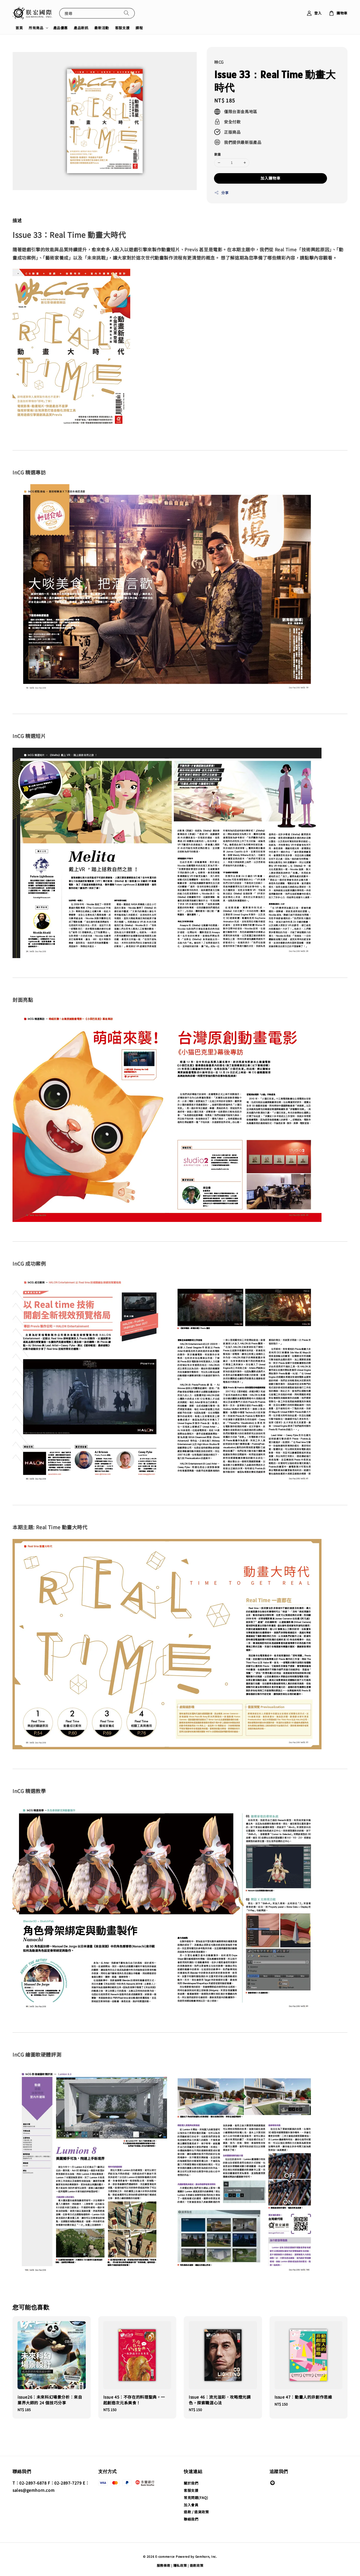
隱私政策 (180, 2565)
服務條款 (163, 2565)
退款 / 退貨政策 (196, 2511)
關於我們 (191, 2483)
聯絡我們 (191, 2519)
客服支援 (122, 27)
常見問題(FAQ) (196, 2497)
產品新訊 (81, 27)
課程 (139, 27)
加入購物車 (270, 178)
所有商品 (36, 27)
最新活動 (101, 27)
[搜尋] (126, 13)
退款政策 (197, 2565)
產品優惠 (60, 27)
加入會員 (191, 2504)
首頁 (19, 27)
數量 (217, 154)
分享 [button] (221, 192)
